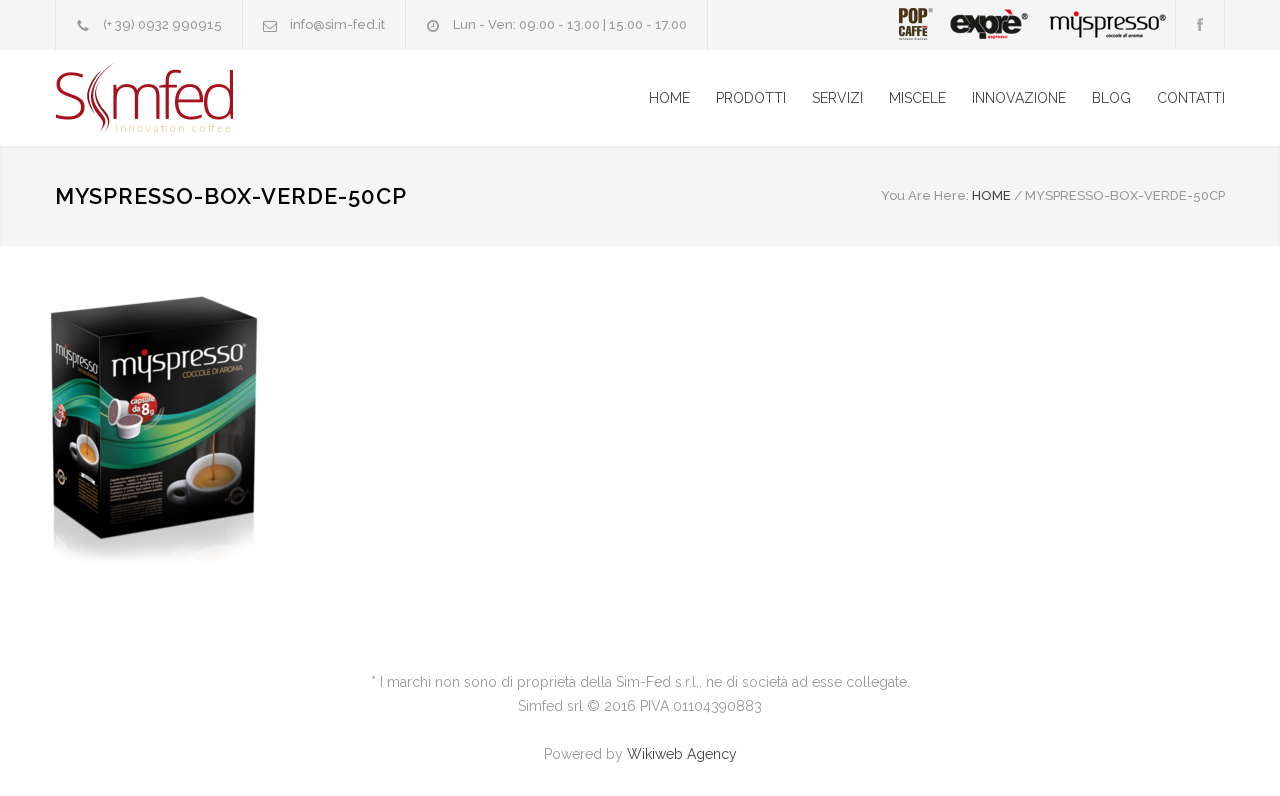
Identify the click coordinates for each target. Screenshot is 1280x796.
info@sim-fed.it (337, 24)
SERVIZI (837, 98)
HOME (669, 98)
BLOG (1111, 98)
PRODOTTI (751, 98)
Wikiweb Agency (682, 754)
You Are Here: (925, 195)
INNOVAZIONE (1019, 98)
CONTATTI (1191, 98)
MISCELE (917, 98)
